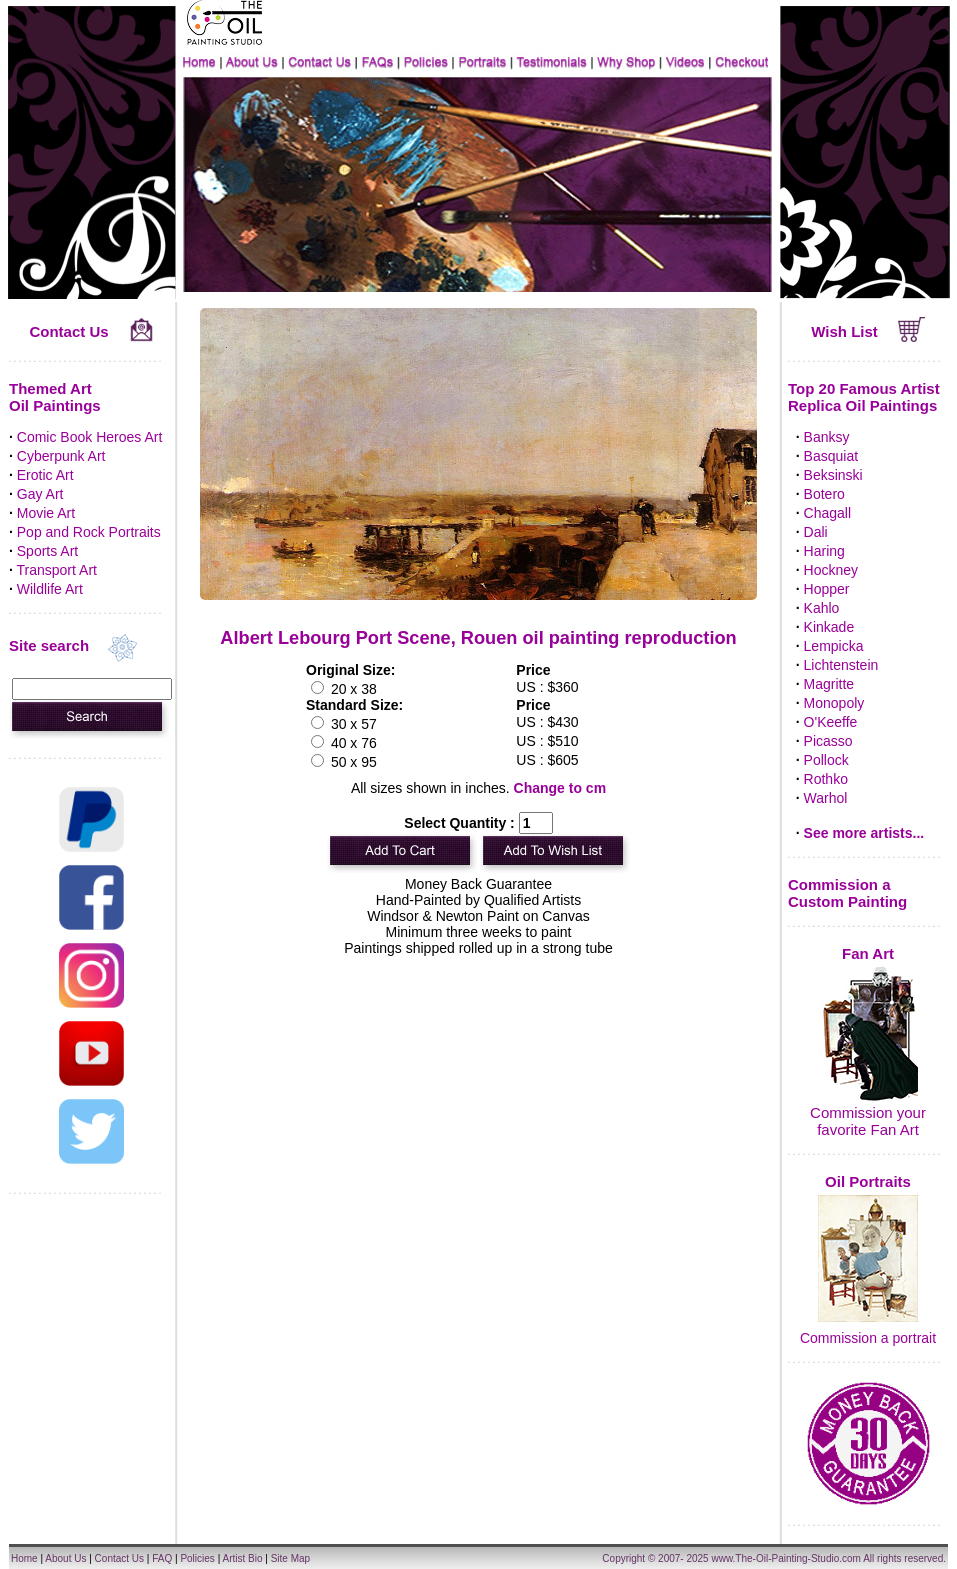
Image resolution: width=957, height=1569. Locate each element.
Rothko (826, 779)
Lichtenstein (841, 665)
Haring (824, 551)
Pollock (826, 760)
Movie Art (46, 513)
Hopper (827, 589)
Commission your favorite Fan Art (868, 1121)
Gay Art (40, 494)
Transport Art (57, 570)
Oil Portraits (868, 1181)
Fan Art (868, 953)
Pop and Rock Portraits (89, 532)
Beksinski (833, 475)
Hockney (831, 570)
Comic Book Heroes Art (90, 437)
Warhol (826, 798)
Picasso (828, 741)
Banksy (827, 437)
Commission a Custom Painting (847, 893)
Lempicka (834, 646)
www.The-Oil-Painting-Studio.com (786, 1558)
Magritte (829, 684)
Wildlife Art (50, 589)
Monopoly (834, 703)
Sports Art (47, 551)
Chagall (827, 513)
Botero (824, 494)
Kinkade (829, 627)
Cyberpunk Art (61, 456)
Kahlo (822, 608)
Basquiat (831, 456)
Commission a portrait (868, 1338)
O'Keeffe (831, 722)
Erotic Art (45, 475)
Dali (816, 532)
